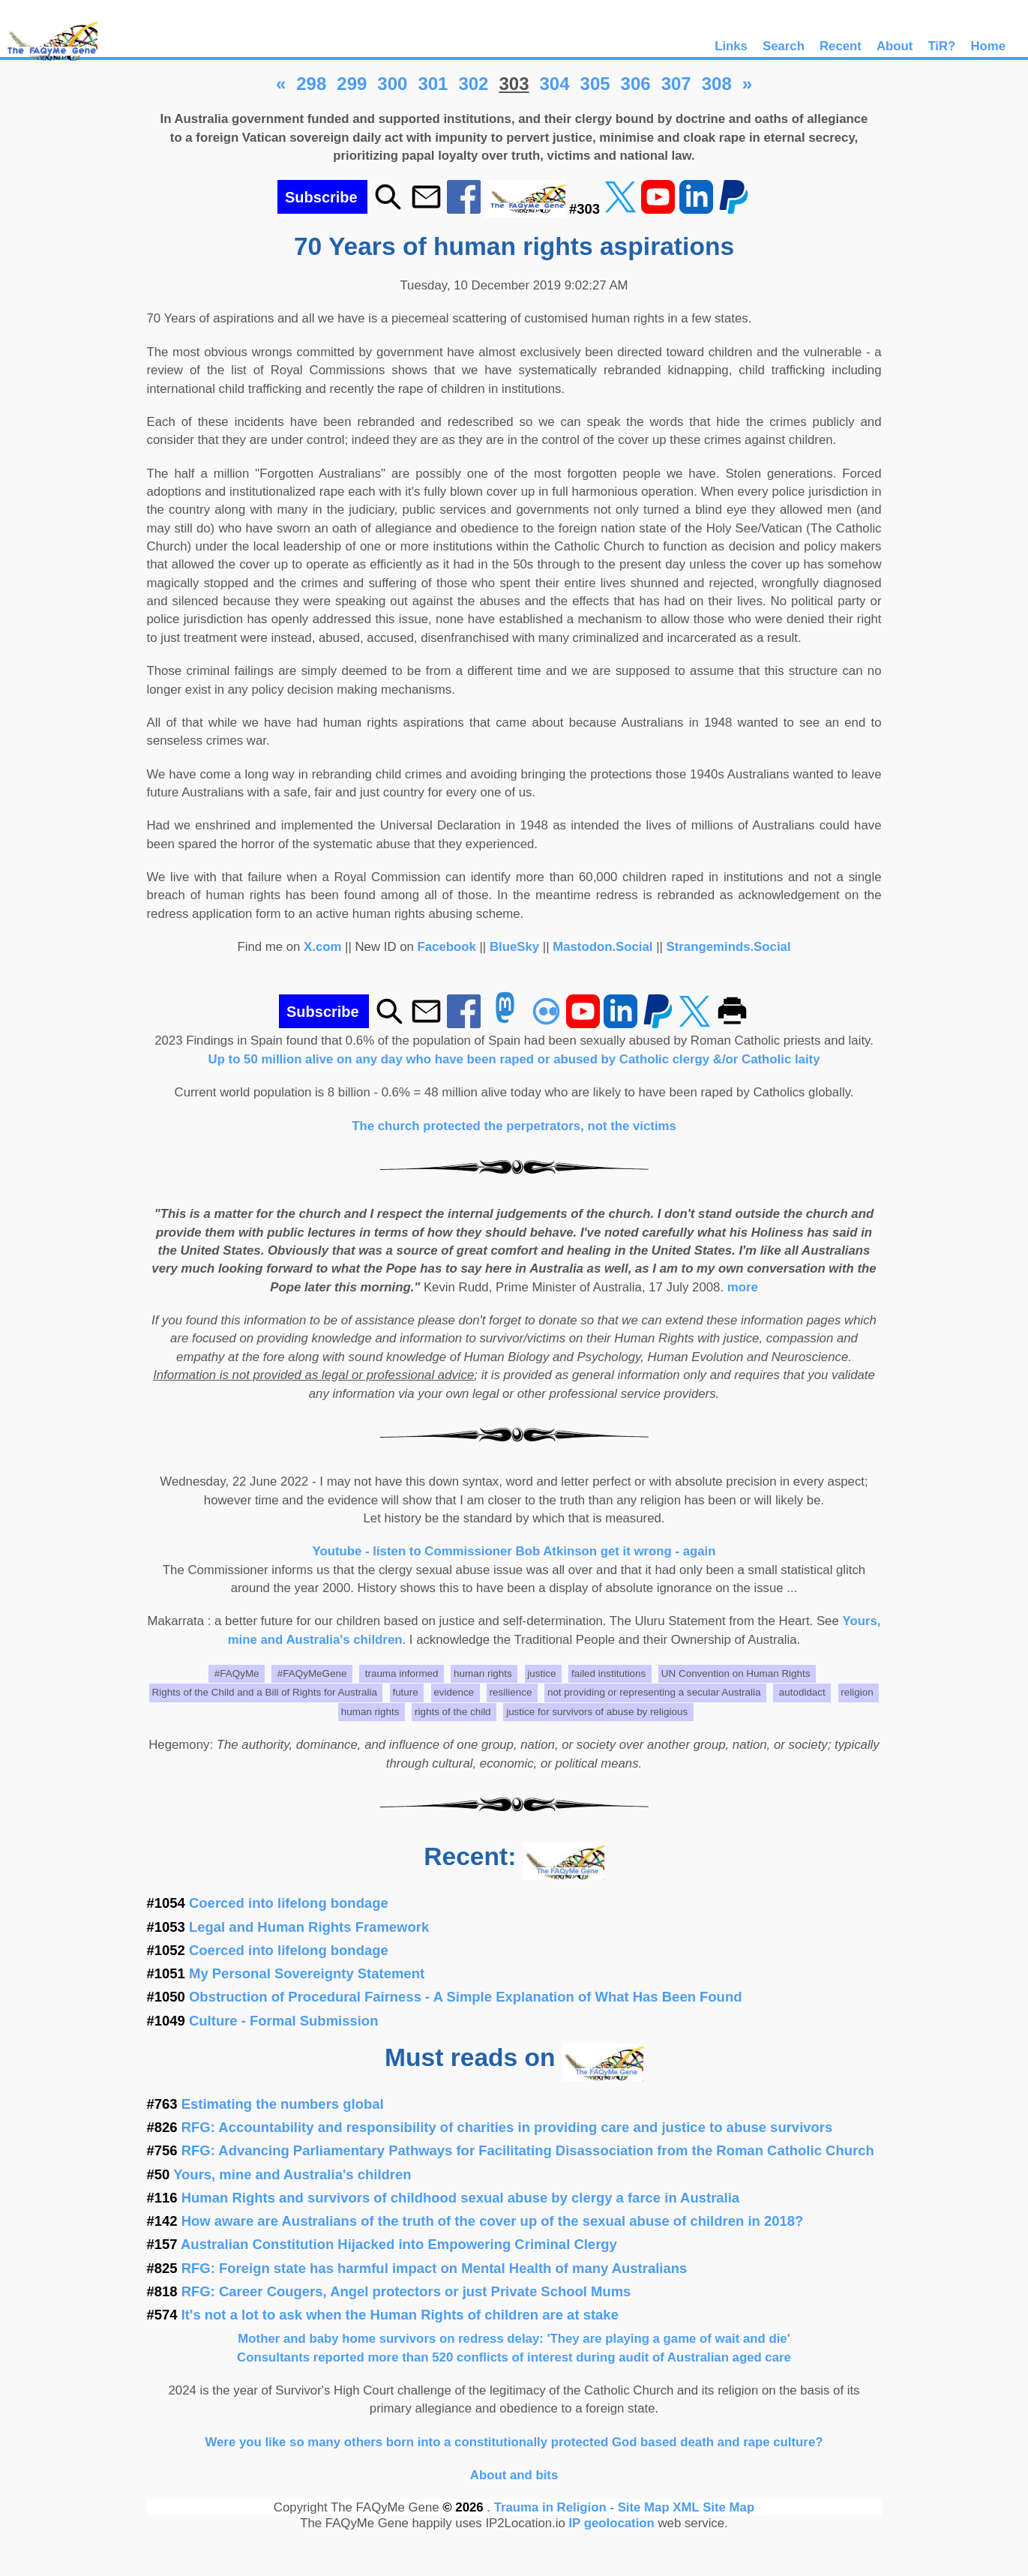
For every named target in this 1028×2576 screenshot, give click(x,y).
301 (433, 83)
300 (392, 83)
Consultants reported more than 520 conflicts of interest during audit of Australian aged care (514, 2357)
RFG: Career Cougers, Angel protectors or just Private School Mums (406, 2291)
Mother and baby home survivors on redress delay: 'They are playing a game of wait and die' (514, 2339)
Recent (841, 46)
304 (555, 83)
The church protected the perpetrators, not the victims (514, 1126)
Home (988, 46)
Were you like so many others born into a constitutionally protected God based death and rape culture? (514, 2442)
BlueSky (514, 947)
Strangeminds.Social (729, 947)
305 (595, 83)
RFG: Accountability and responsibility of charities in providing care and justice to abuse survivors (507, 2127)
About (895, 46)
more (742, 1287)
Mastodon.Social (602, 947)
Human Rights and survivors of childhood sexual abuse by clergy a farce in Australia (460, 2198)
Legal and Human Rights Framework (309, 1927)
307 (676, 83)
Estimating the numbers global (282, 2104)
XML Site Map (713, 2507)
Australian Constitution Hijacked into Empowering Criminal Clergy (399, 2244)
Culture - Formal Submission (283, 2021)
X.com (322, 947)
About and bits (514, 2475)
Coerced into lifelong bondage (288, 1903)
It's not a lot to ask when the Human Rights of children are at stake (400, 2315)
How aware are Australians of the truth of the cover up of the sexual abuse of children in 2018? (492, 2221)
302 (473, 83)
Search (784, 46)
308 (717, 83)
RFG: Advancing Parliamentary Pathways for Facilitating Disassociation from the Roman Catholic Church (527, 2150)
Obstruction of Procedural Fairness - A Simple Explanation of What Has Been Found (465, 1997)
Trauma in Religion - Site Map (583, 2507)
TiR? (941, 46)
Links (731, 46)
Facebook (447, 947)
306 (636, 83)
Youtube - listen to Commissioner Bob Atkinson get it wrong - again (514, 1551)
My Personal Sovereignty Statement (306, 1973)
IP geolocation (611, 2523)
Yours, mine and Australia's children (292, 2174)
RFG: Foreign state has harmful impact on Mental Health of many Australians (434, 2268)
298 (311, 83)
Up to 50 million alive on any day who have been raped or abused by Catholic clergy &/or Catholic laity (514, 1059)
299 (352, 83)
